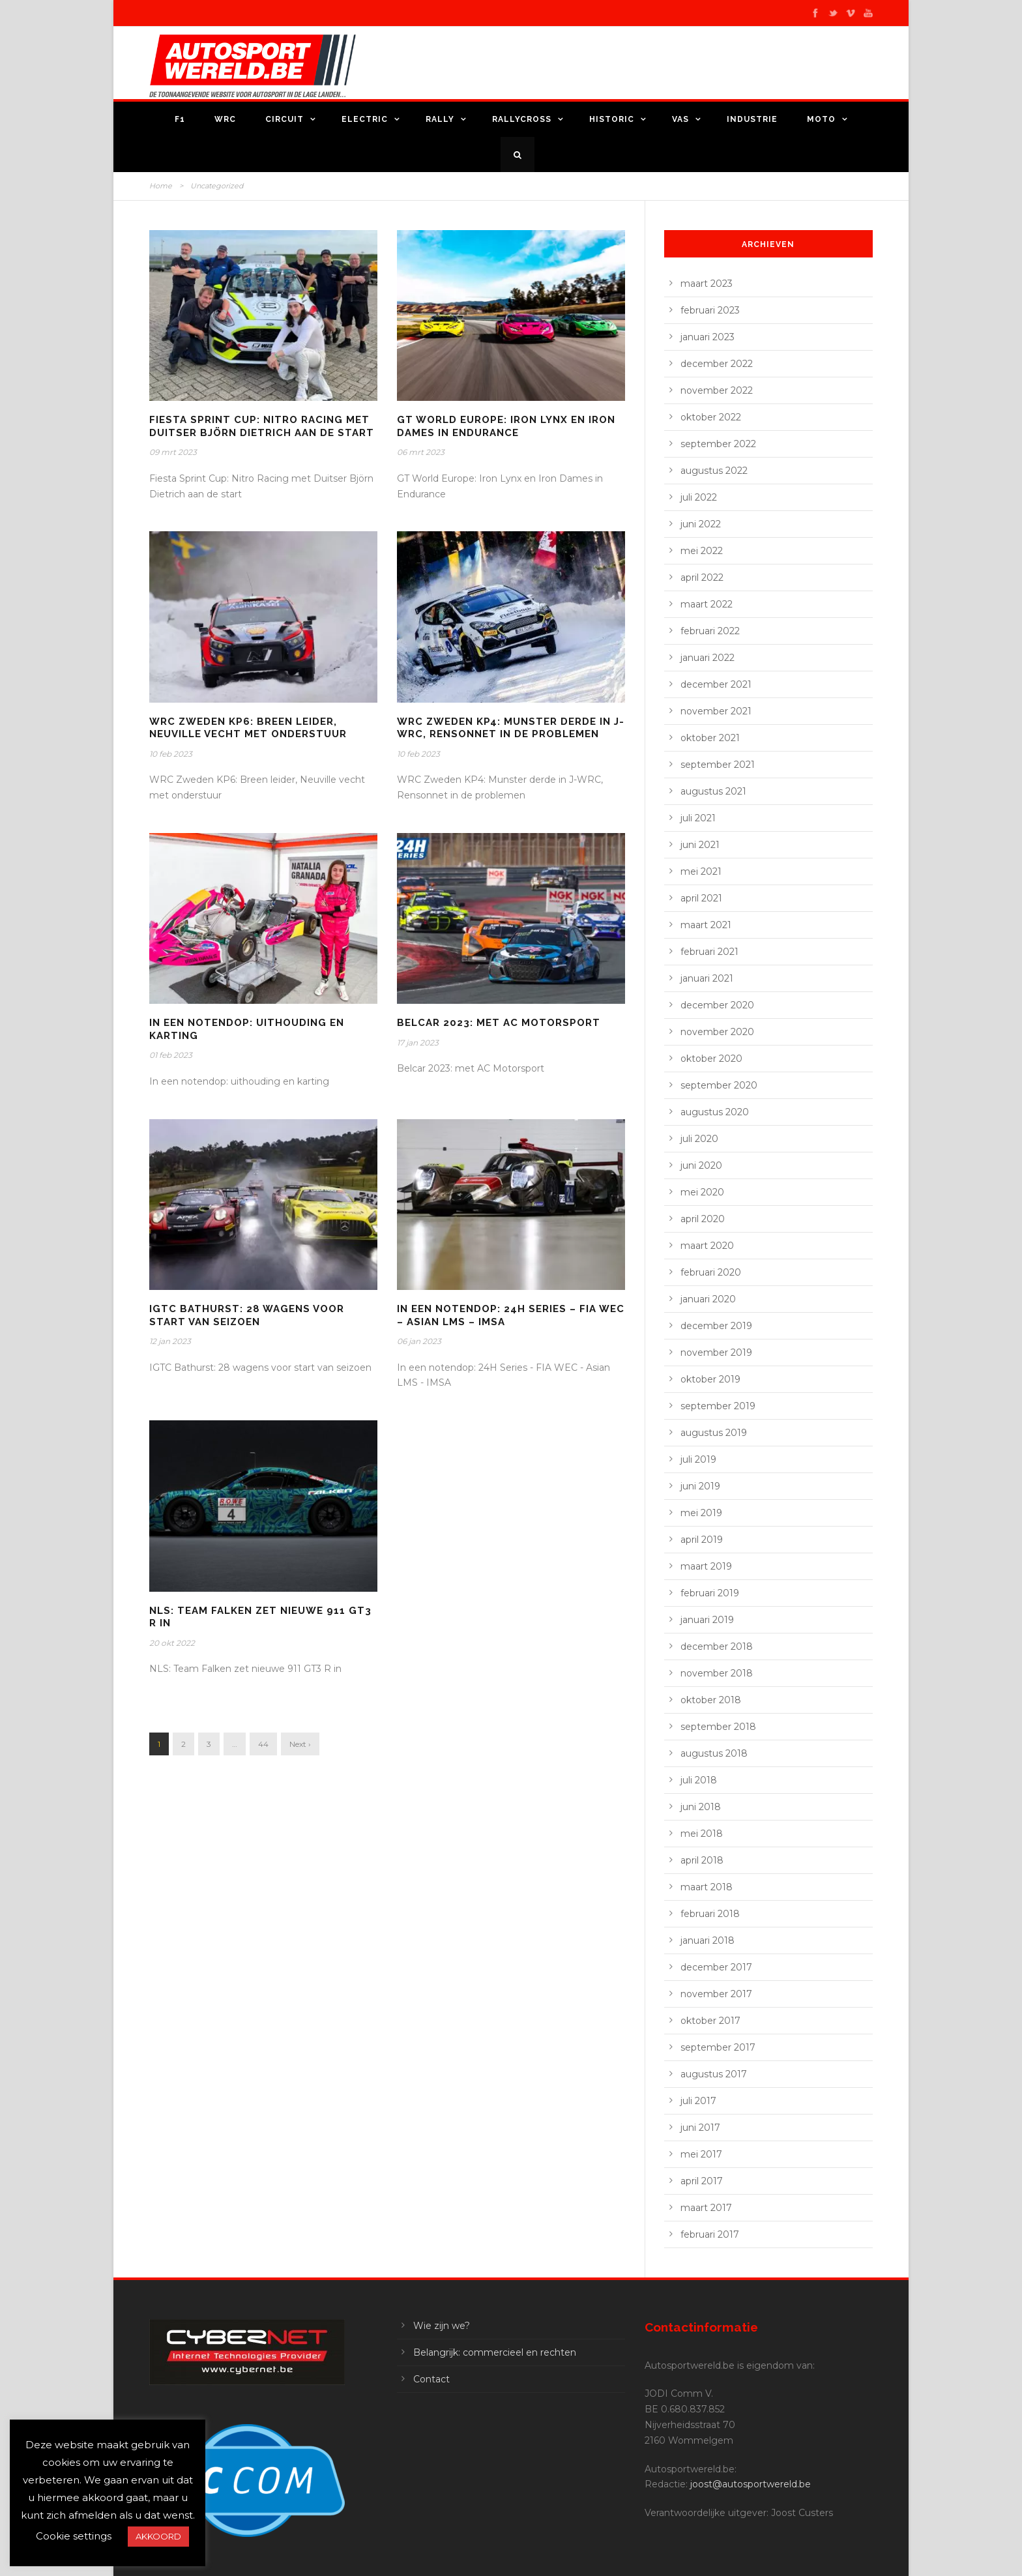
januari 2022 (707, 658)
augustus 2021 (713, 791)
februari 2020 (710, 1272)
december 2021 (716, 684)
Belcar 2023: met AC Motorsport (498, 1023)
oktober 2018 (710, 1700)
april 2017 (701, 2181)
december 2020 (717, 1005)
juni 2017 (700, 2127)
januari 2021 (706, 978)
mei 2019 (701, 1513)
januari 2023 (707, 337)
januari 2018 (707, 1940)
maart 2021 (705, 925)
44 (263, 1744)
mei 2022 (701, 551)
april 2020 (702, 1219)
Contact (431, 2379)
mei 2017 (701, 2154)
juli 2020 (699, 1139)
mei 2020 (702, 1192)
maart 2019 (706, 1566)
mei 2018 (701, 1833)
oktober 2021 (710, 738)
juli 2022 (698, 497)
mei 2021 (701, 871)
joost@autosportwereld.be (750, 2484)
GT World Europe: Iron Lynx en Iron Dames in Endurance (506, 426)
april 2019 (701, 1539)
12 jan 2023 (170, 1341)
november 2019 (716, 1352)
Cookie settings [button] (73, 2536)
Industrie (752, 119)
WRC (225, 119)
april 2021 (701, 898)
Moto (821, 119)
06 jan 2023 (419, 1341)
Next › (300, 1744)
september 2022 (718, 444)
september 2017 (717, 2047)
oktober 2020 (711, 1058)
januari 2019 (707, 1620)
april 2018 (701, 1860)
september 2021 (717, 764)
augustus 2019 (713, 1433)
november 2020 (717, 1032)
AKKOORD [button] (158, 2536)
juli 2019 (698, 1459)
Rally (440, 119)
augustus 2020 (714, 1112)
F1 (180, 119)
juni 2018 (700, 1807)
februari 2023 (710, 310)
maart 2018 (706, 1887)
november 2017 (716, 1994)
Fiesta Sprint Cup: (261, 426)
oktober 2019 (710, 1379)
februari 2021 (709, 952)
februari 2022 (710, 631)
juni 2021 (700, 845)
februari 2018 (710, 1914)
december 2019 (716, 1326)
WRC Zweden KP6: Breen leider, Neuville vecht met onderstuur (248, 728)
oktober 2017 (710, 2021)
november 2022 (716, 390)
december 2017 (716, 1967)
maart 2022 (706, 604)
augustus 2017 (713, 2074)
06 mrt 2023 (421, 452)
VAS (680, 119)
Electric (365, 119)
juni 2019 (700, 1486)
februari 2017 (709, 2234)
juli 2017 (698, 2101)
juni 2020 (701, 1165)
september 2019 (717, 1406)
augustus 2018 (714, 1753)
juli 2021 (698, 818)
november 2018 (716, 1673)
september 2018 (718, 1727)
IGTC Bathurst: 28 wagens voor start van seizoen (246, 1315)
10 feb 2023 (170, 754)
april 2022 (701, 577)
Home (160, 185)
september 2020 (718, 1085)
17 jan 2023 (418, 1042)
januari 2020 (708, 1299)
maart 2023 (706, 283)
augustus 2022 (714, 470)
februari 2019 (709, 1593)
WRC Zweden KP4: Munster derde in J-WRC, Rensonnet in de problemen (510, 728)
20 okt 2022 (172, 1643)
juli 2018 (698, 1780)
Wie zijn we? (441, 2326)
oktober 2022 (710, 417)
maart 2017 (706, 2208)
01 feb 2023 (170, 1055)
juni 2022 (700, 524)
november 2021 (716, 711)
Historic (611, 119)
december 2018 (716, 1646)
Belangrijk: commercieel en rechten (494, 2352)
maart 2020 (707, 1245)
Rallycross (521, 119)
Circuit (284, 119)
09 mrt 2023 (173, 452)
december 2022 (716, 364)
